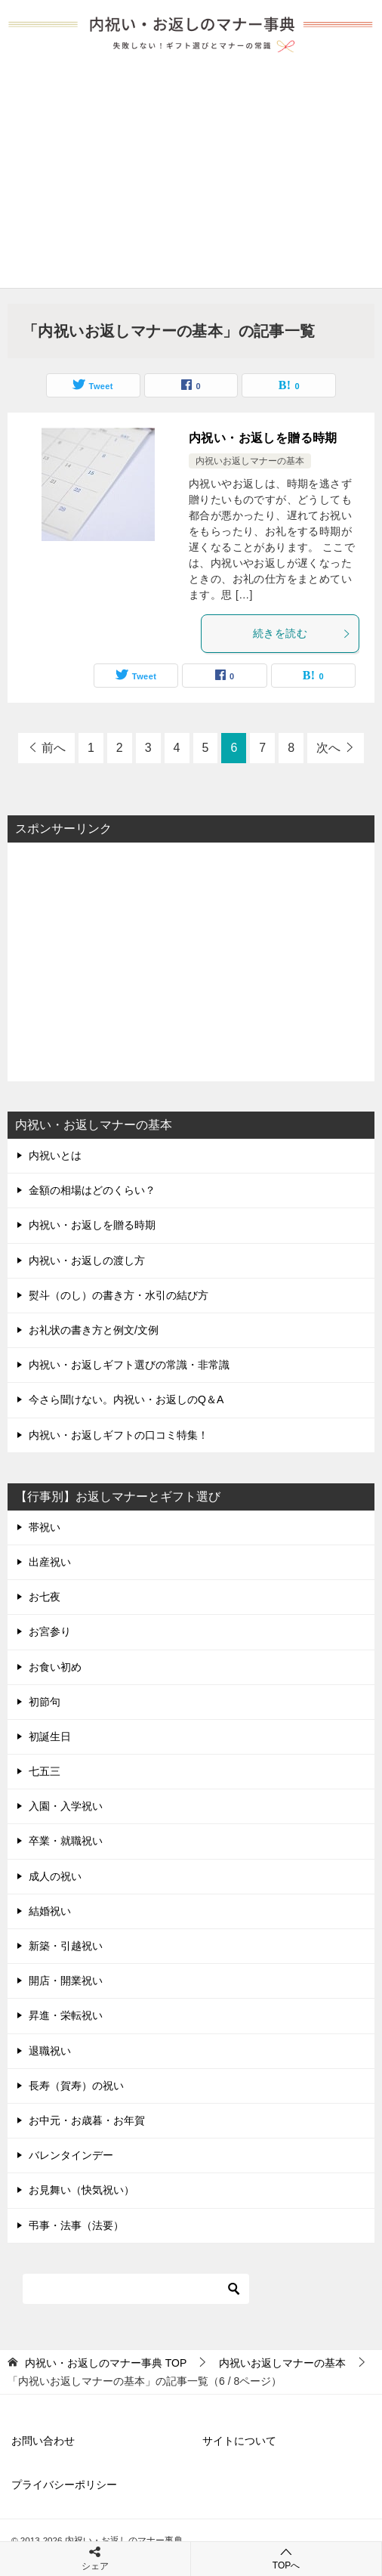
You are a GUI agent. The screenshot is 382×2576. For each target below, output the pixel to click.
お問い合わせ (43, 2441)
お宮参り (50, 1631)
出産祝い (50, 1562)
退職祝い (50, 2051)
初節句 (44, 1702)
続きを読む (302, 633)
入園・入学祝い (66, 1806)
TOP (105, 2363)
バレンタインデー (71, 2155)
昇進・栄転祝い (66, 2015)
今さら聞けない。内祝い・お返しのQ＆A (126, 1399)
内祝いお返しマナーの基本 (250, 461)
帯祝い (44, 1527)
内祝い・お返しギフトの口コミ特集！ (118, 1435)
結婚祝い (50, 1911)
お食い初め (55, 1667)
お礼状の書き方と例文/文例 (94, 1330)
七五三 (44, 1771)
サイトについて (239, 2441)
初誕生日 (50, 1736)
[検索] (136, 2289)
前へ (54, 747)
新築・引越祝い (66, 1946)
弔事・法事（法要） (76, 2225)
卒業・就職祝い (66, 1841)
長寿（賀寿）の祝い (76, 2086)
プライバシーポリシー (64, 2485)
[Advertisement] (191, 174)
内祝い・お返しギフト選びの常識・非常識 (129, 1365)
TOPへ (286, 2558)
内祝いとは (55, 1155)
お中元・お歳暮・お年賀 (87, 2120)
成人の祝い (55, 1876)
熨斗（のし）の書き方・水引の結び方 (118, 1295)
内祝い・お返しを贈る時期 (263, 437)
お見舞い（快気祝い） (81, 2190)
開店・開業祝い (66, 1981)
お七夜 (44, 1597)
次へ (328, 747)
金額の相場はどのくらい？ (92, 1190)
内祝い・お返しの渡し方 (87, 1260)
